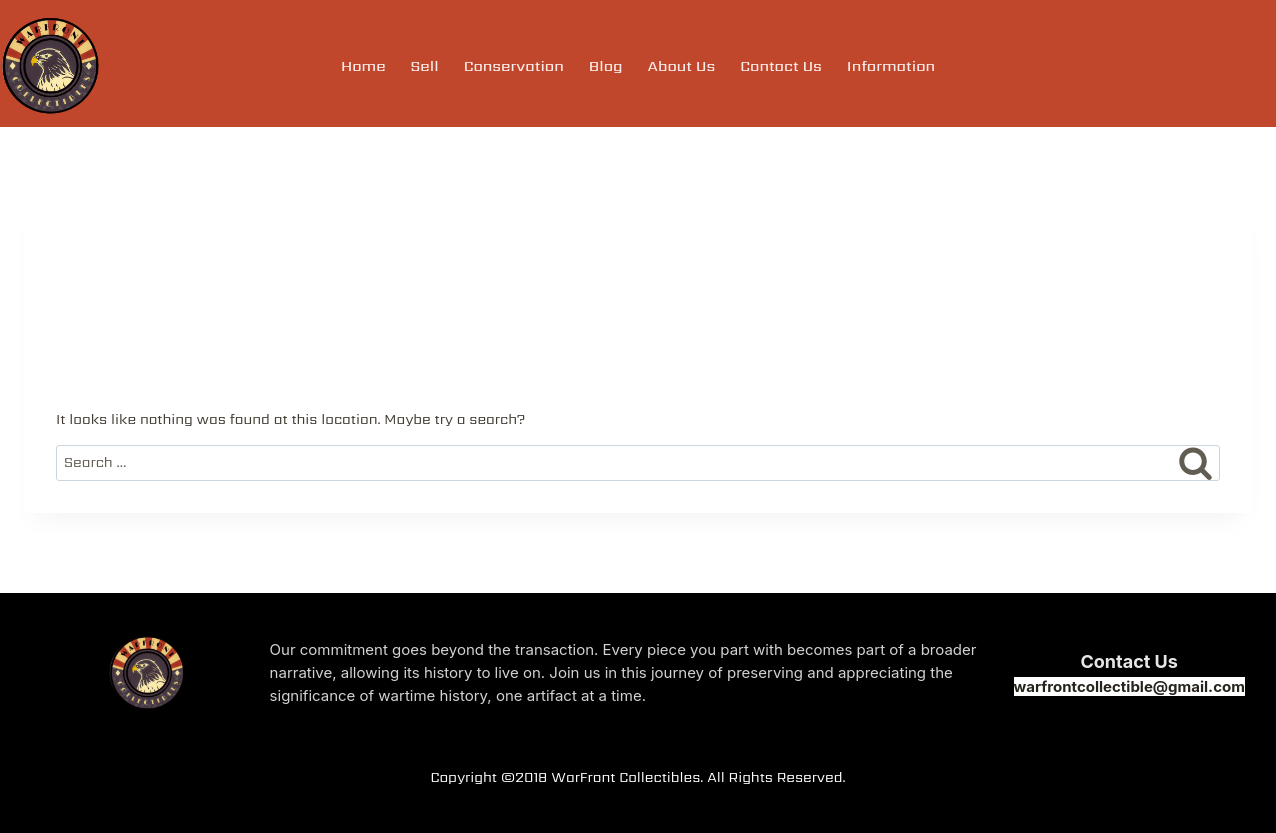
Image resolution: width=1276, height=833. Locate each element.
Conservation (514, 65)
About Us (682, 65)
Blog (606, 65)
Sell (425, 65)
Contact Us (781, 65)
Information (891, 65)
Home (363, 65)
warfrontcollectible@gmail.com (1129, 686)
